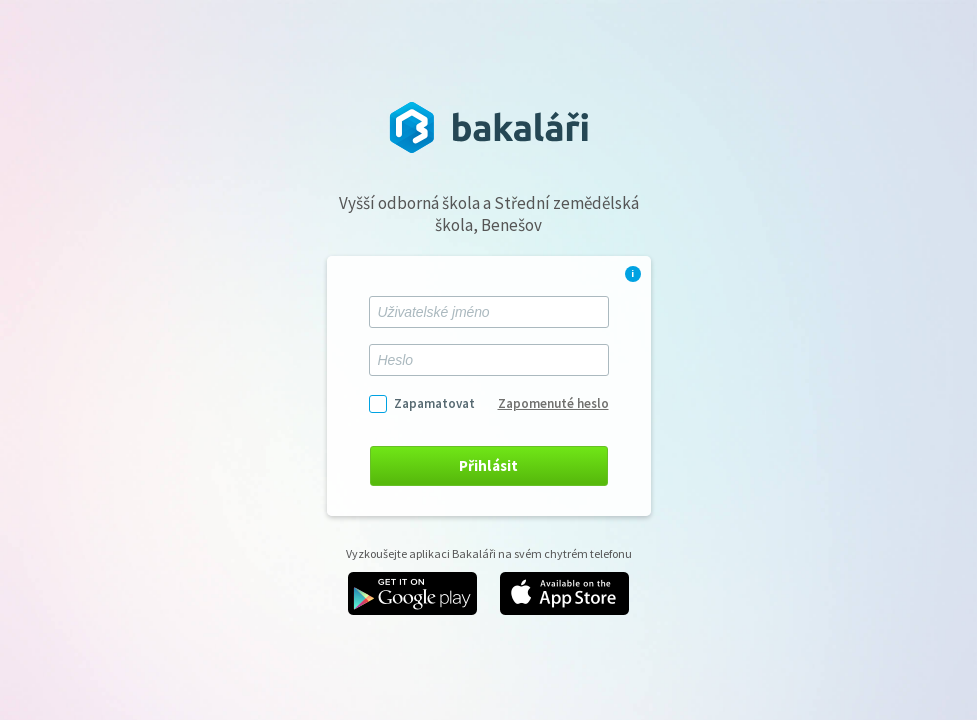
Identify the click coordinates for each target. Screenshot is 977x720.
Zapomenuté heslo (553, 403)
